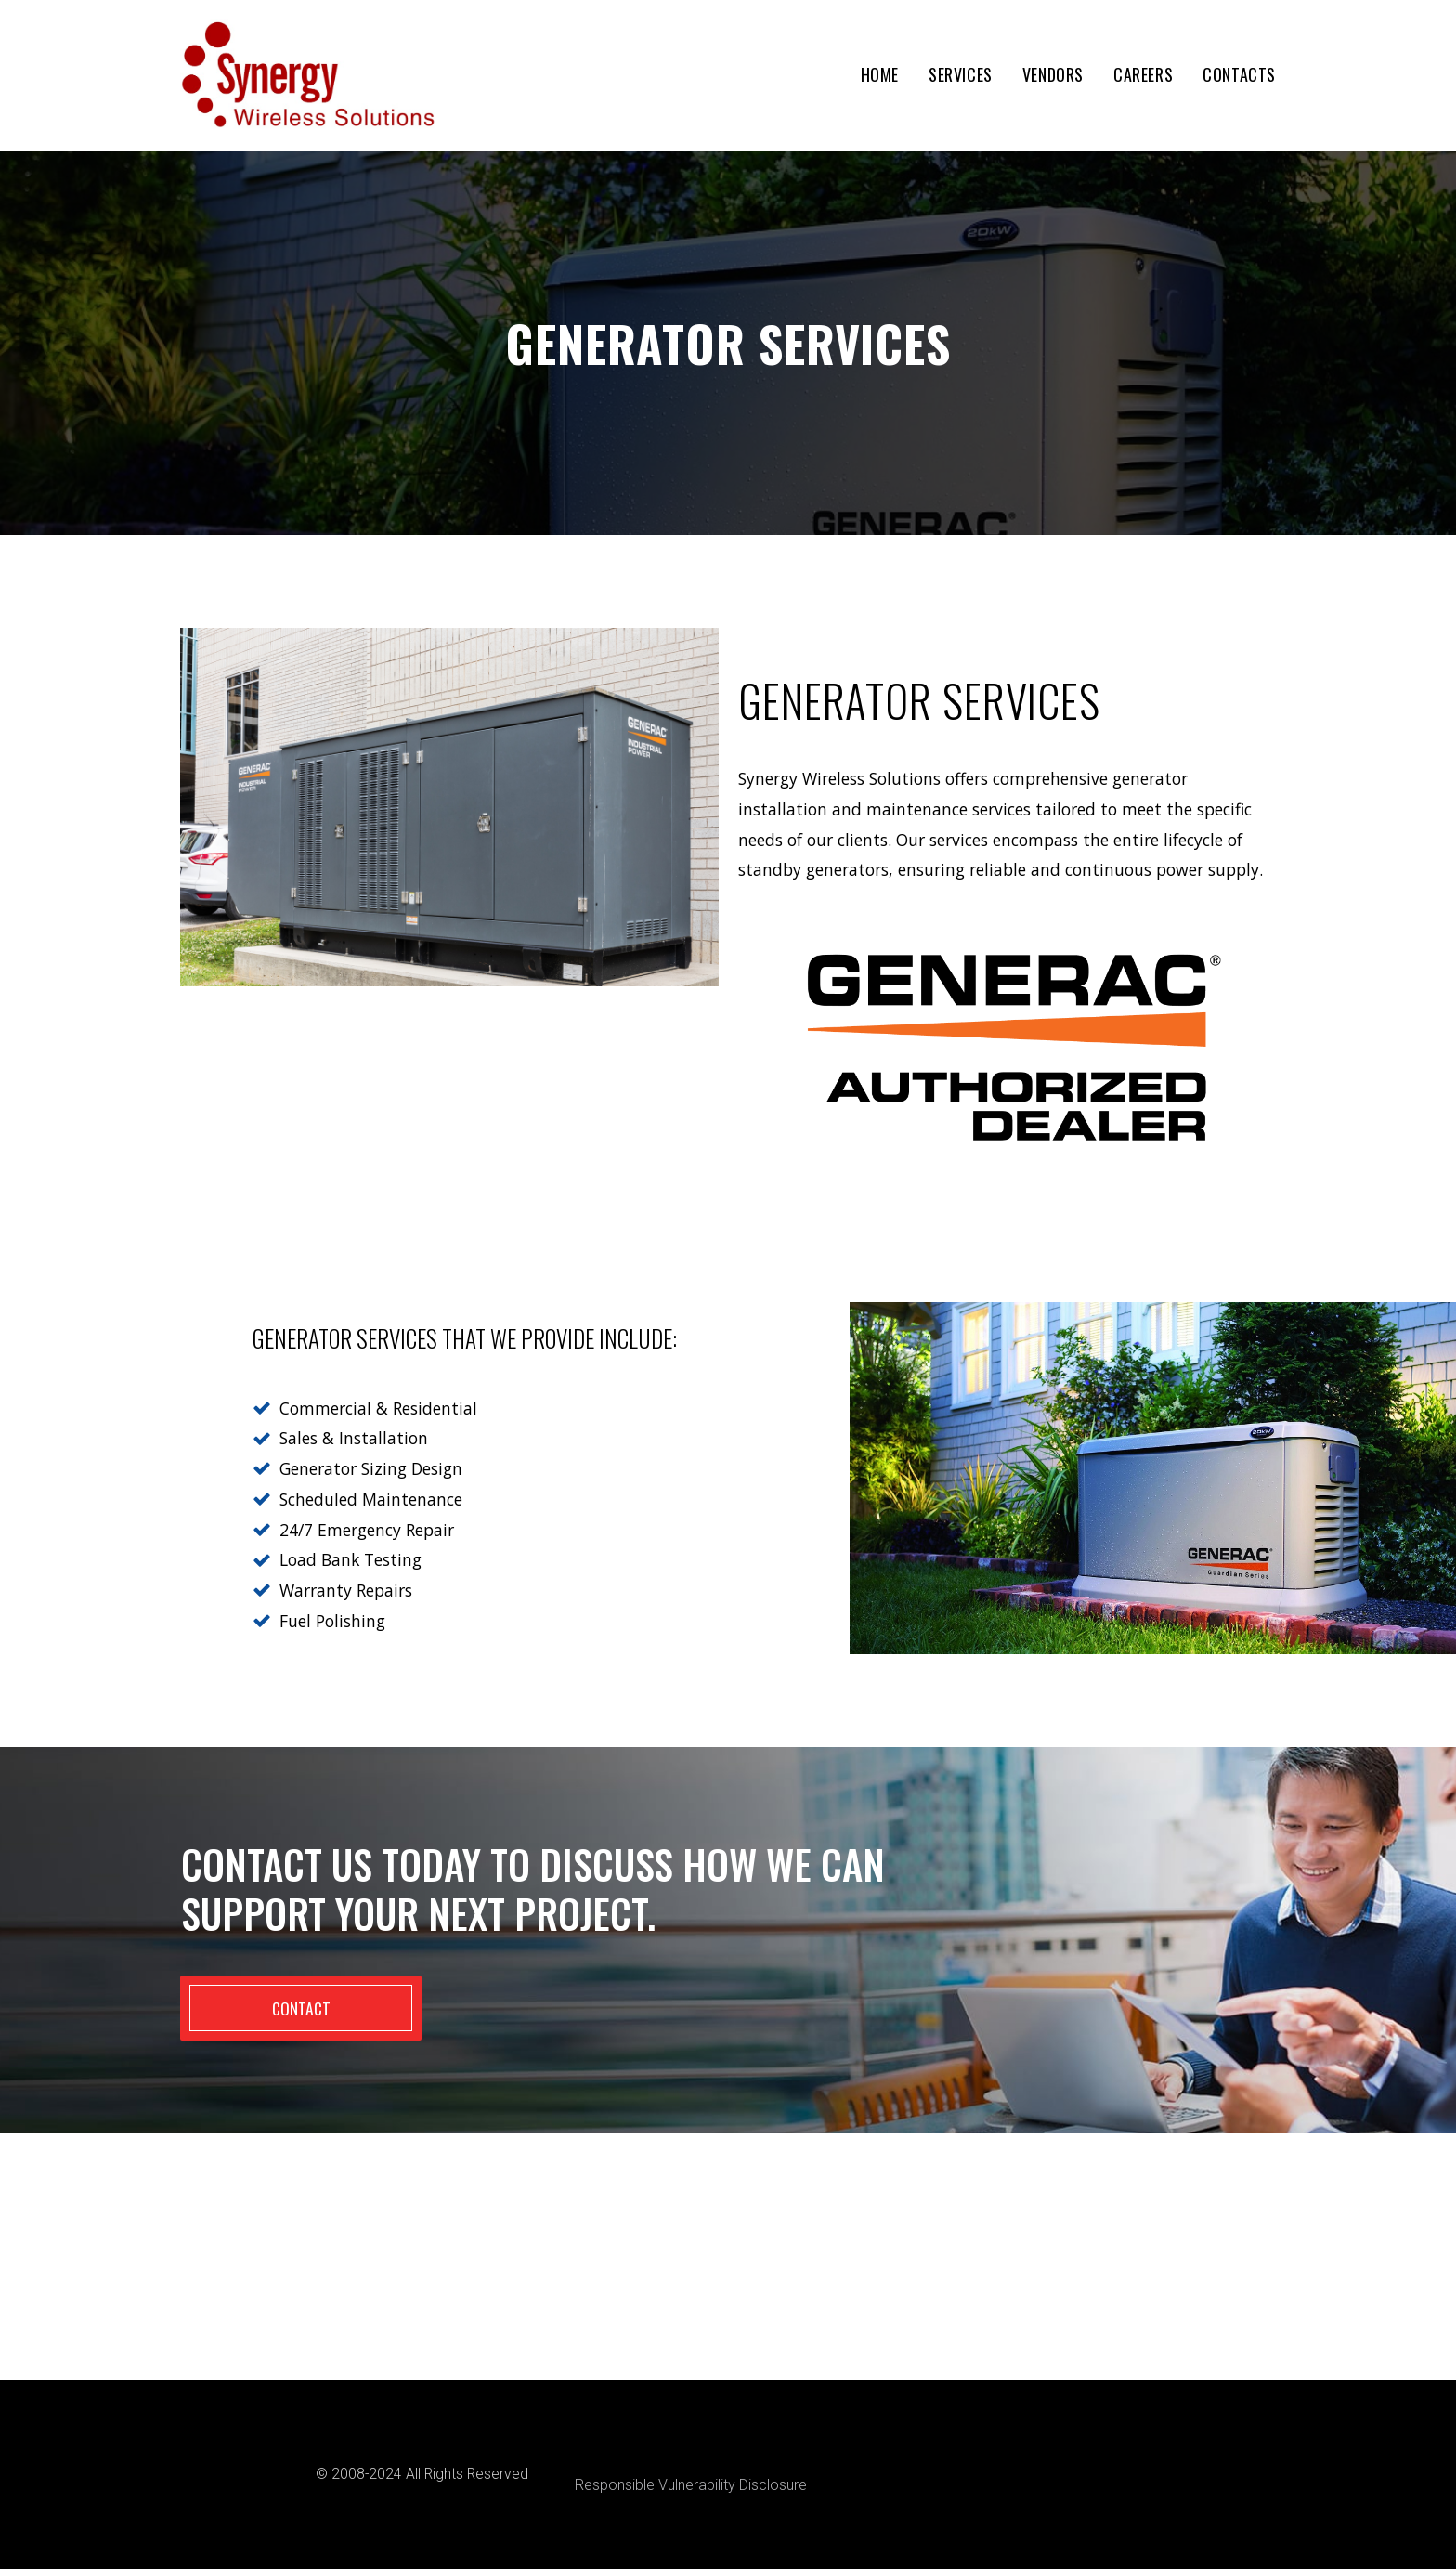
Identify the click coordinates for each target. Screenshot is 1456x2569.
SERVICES (961, 75)
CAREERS (1143, 75)
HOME (880, 75)
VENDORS (1053, 75)
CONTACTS (1239, 75)
